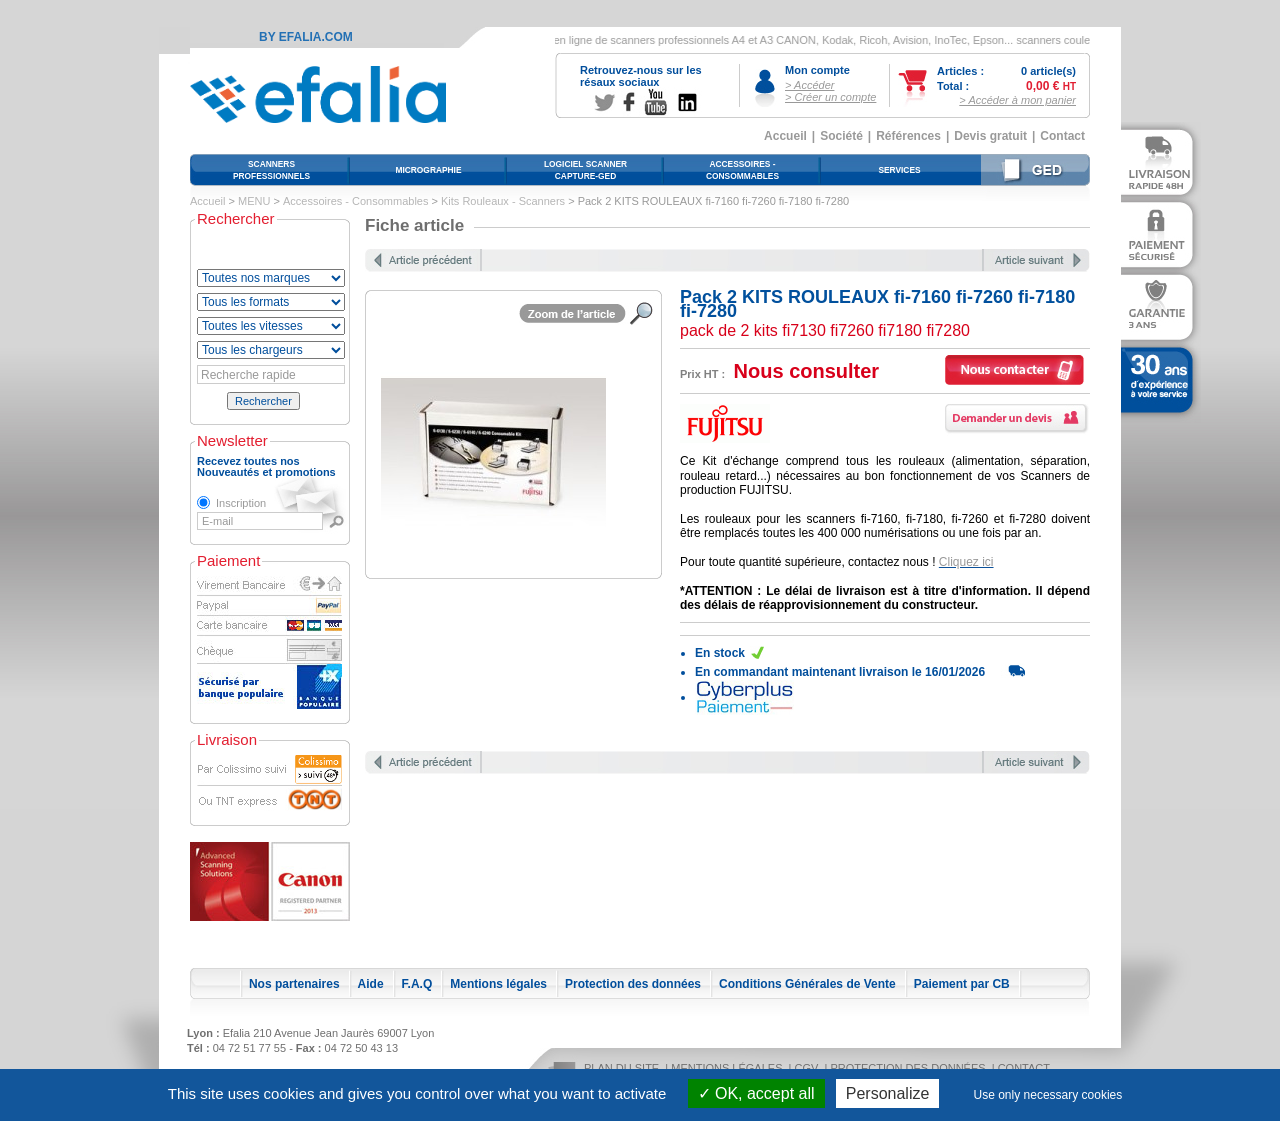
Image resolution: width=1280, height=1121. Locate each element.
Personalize (888, 1093)
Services (899, 170)
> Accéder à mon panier (1017, 100)
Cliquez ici (966, 562)
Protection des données (633, 984)
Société (841, 136)
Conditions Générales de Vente (807, 984)
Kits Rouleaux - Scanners (503, 201)
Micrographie (428, 170)
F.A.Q (417, 984)
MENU (254, 201)
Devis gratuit (990, 136)
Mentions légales (498, 984)
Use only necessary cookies (1048, 1095)
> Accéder (809, 85)
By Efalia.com (306, 37)
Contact (1062, 136)
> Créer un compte (830, 97)
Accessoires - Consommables (356, 201)
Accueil (785, 136)
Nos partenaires (294, 984)
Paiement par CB (962, 984)
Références (908, 136)
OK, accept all (756, 1093)
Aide (371, 984)
